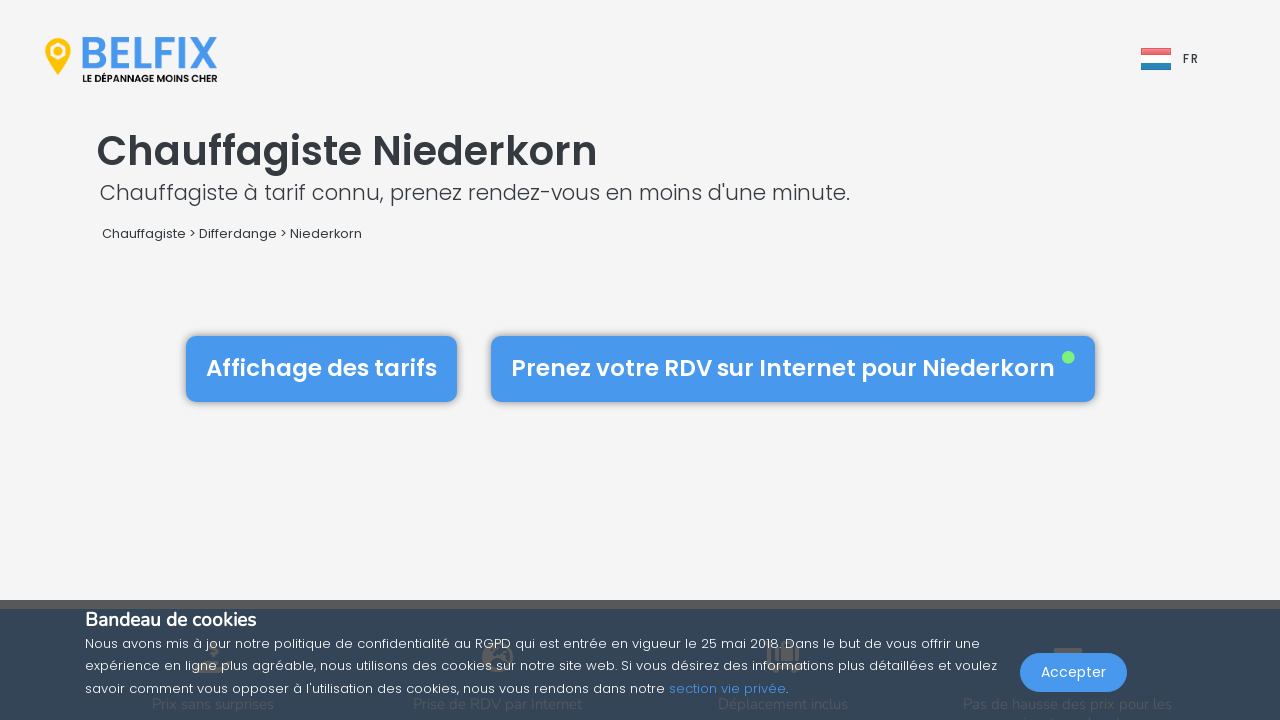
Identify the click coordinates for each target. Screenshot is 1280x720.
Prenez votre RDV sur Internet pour (793, 368)
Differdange (238, 233)
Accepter (1073, 676)
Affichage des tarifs (321, 368)
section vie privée (727, 688)
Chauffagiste (144, 233)
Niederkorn (326, 233)
